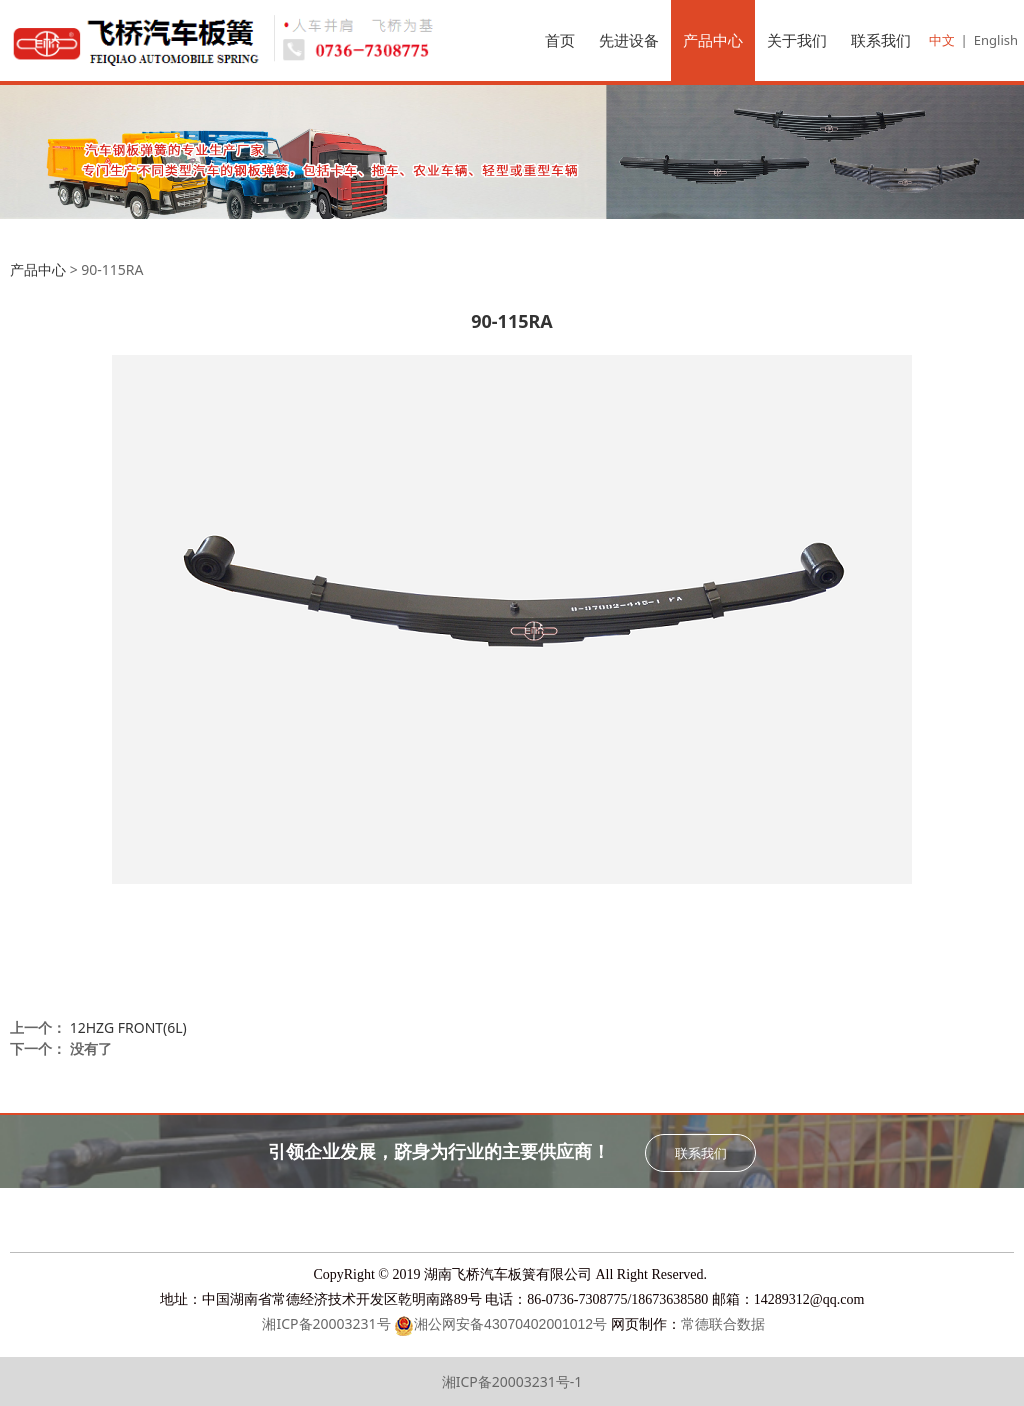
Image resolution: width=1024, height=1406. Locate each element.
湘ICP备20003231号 (325, 1323)
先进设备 (629, 40)
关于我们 (797, 40)
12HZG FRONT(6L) (128, 1027)
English (996, 40)
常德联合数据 (723, 1324)
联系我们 (881, 40)
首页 (560, 40)
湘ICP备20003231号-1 (512, 1381)
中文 (942, 40)
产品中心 (713, 40)
